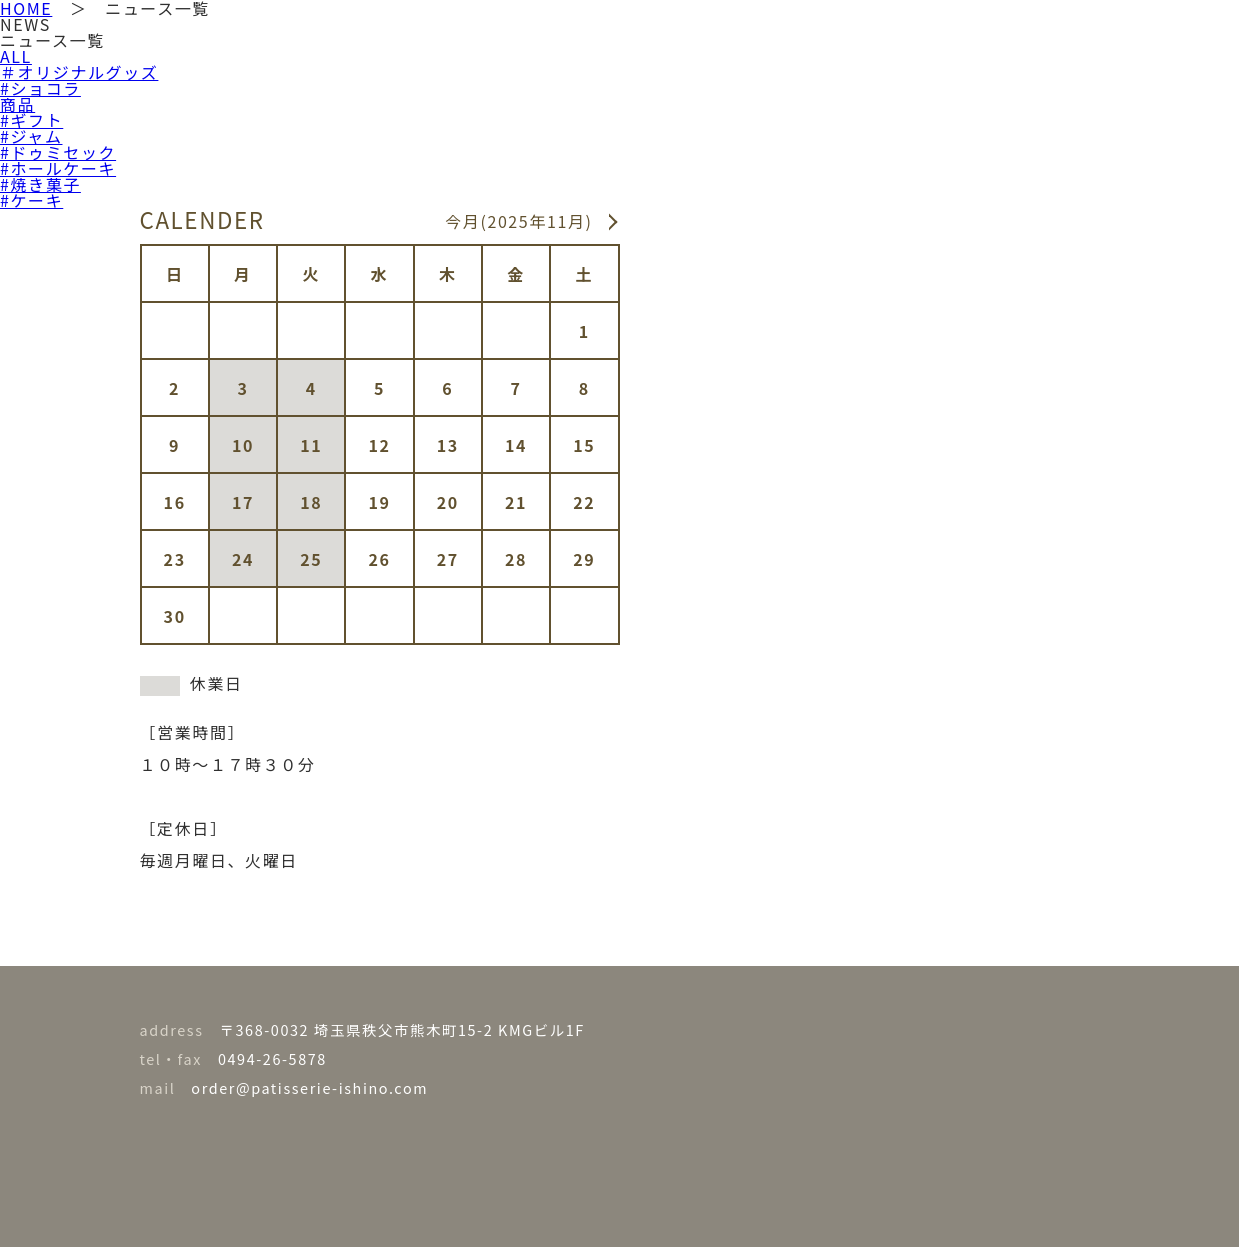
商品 (17, 104)
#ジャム (31, 136)
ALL (16, 56)
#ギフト (31, 120)
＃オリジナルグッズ (79, 72)
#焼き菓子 (40, 184)
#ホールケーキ (58, 168)
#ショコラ (40, 88)
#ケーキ (31, 200)
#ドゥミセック (58, 152)
